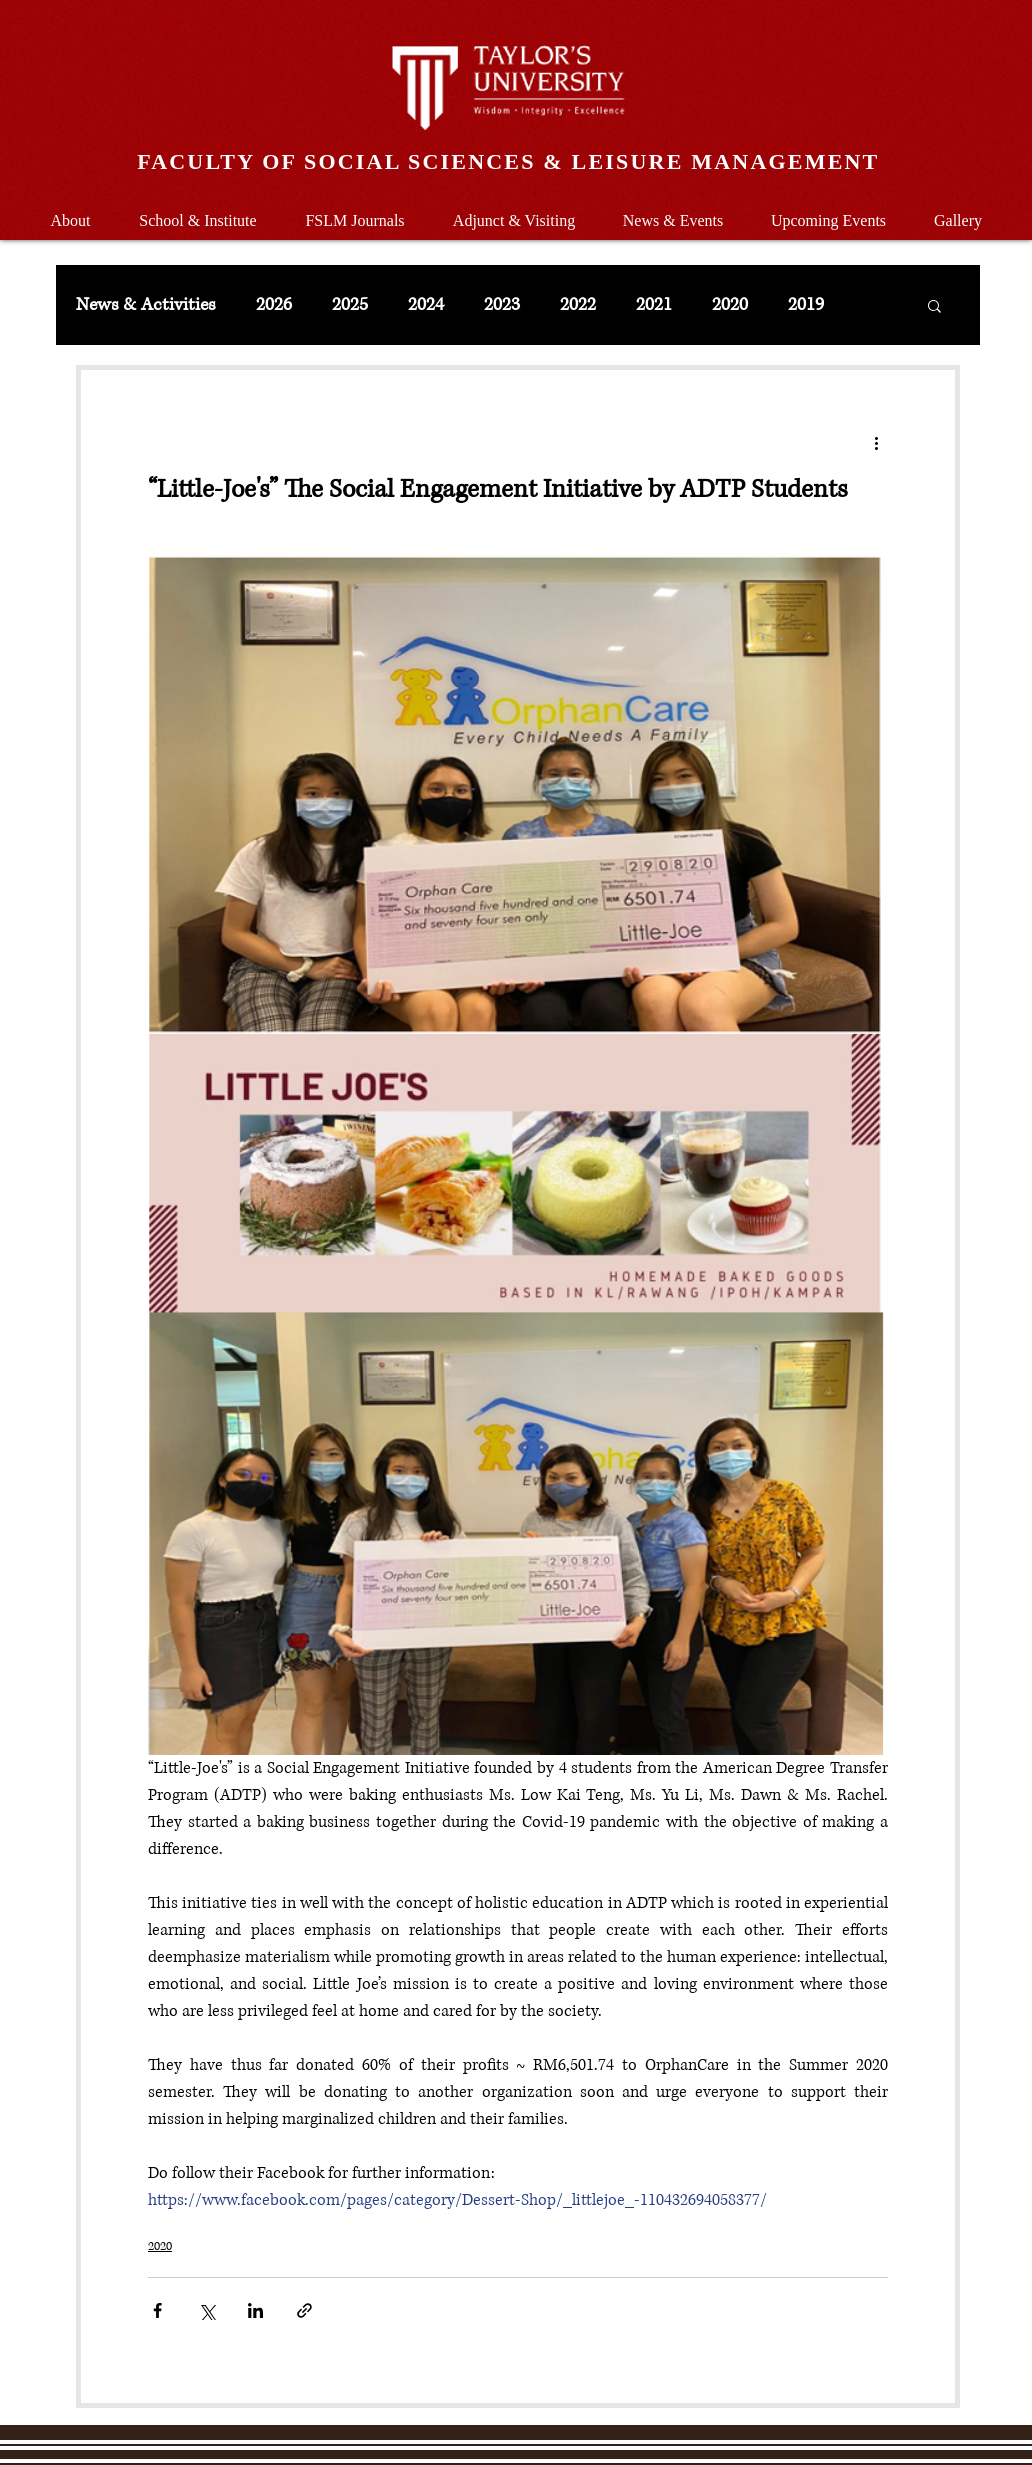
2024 (426, 305)
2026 (274, 305)
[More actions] (876, 442)
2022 (578, 305)
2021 (654, 305)
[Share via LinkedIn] (255, 2310)
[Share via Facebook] (157, 2310)
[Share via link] (304, 2310)
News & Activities (146, 305)
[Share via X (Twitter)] (206, 2310)
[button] (198, 211)
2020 (730, 305)
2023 (502, 305)
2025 (350, 305)
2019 (806, 305)
